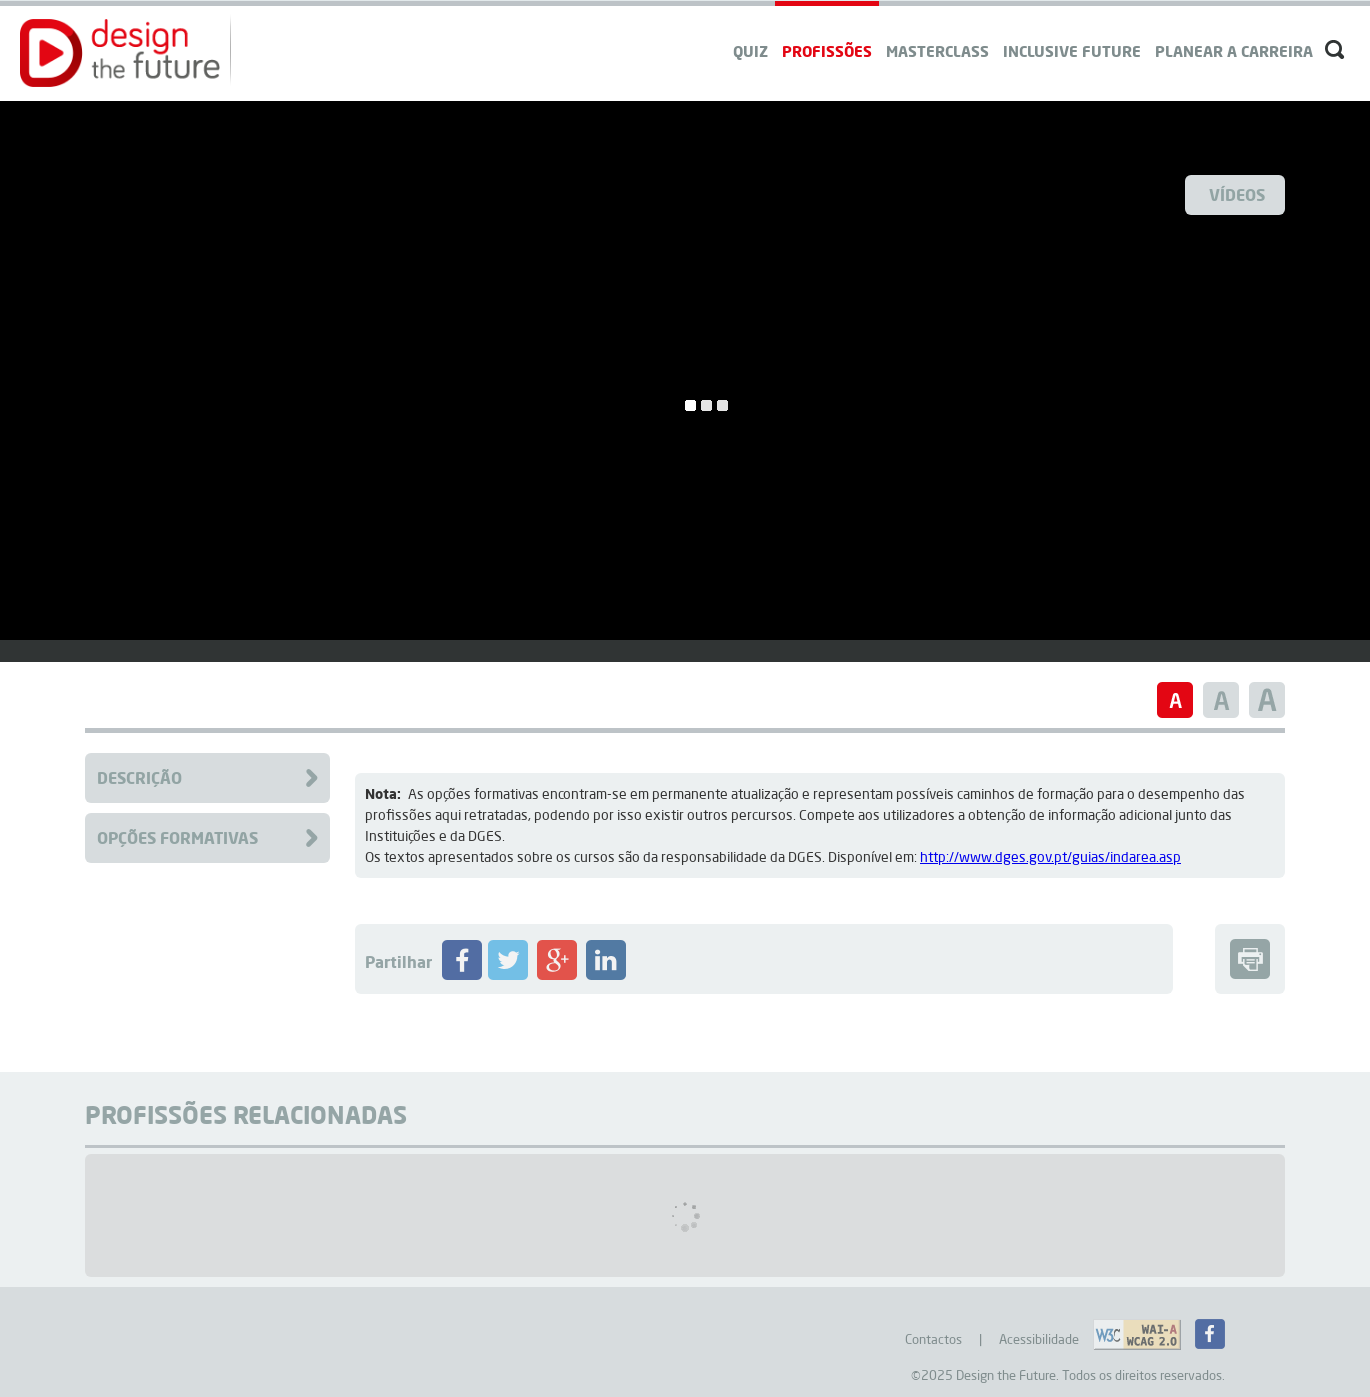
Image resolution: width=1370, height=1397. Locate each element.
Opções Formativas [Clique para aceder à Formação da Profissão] (177, 837)
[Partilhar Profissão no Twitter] (508, 975)
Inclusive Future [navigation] (1072, 51)
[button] (120, 53)
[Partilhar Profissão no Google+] (557, 975)
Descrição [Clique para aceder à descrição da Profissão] (139, 777)
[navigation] (1234, 32)
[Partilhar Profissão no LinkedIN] (606, 975)
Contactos (933, 1339)
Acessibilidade (1039, 1339)
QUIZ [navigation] (750, 51)
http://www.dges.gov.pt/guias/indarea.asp (1050, 857)
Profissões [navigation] (827, 51)
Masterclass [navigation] (937, 51)
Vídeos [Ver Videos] (1237, 194)
